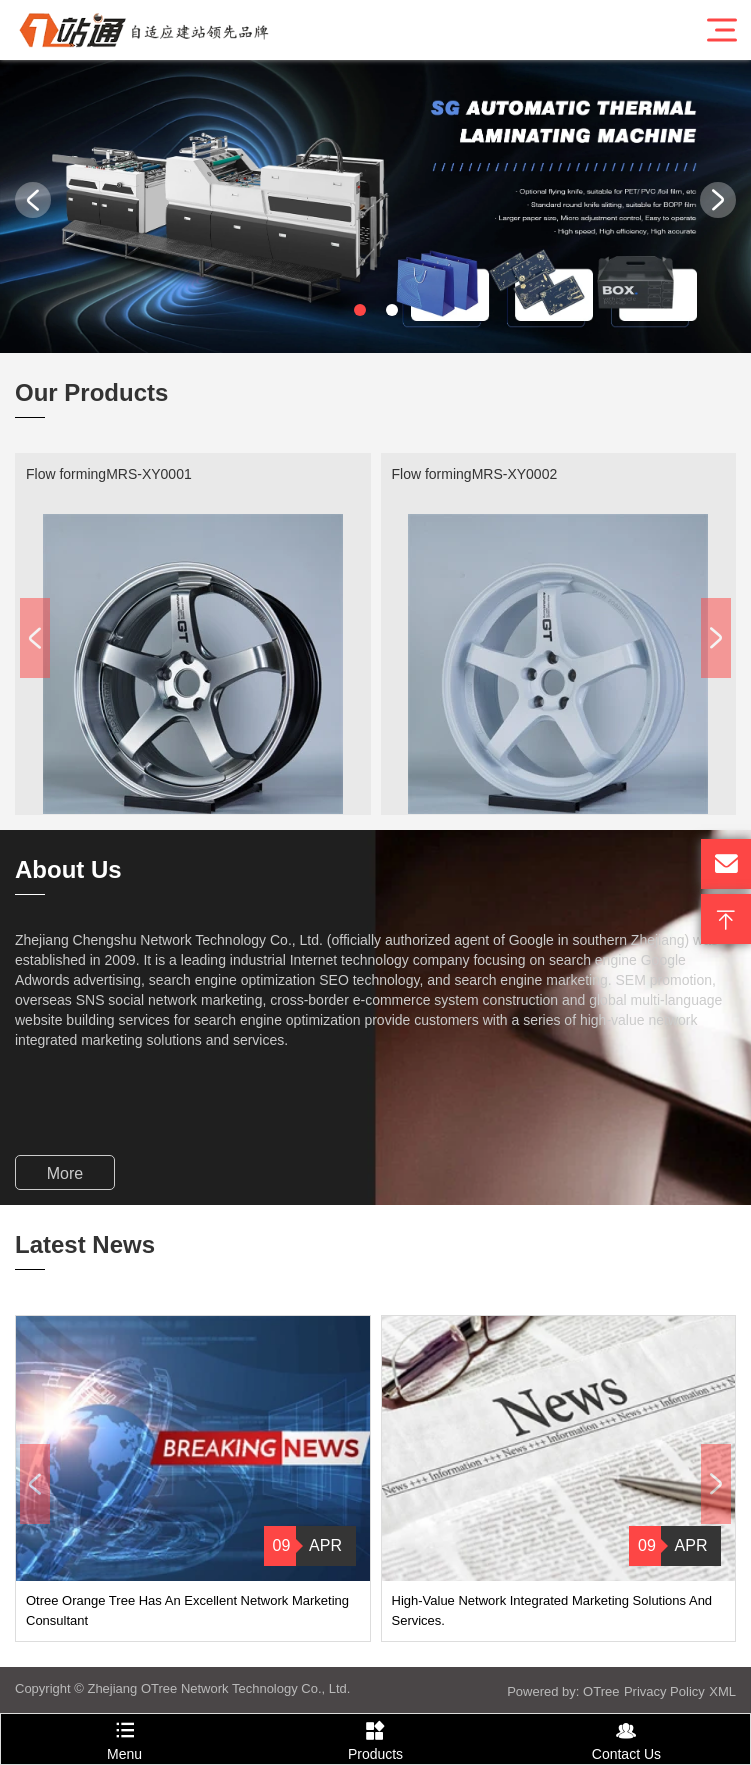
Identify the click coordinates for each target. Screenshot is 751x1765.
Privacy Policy (664, 1691)
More (65, 1173)
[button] (360, 310)
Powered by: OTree (563, 1691)
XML (722, 1691)
